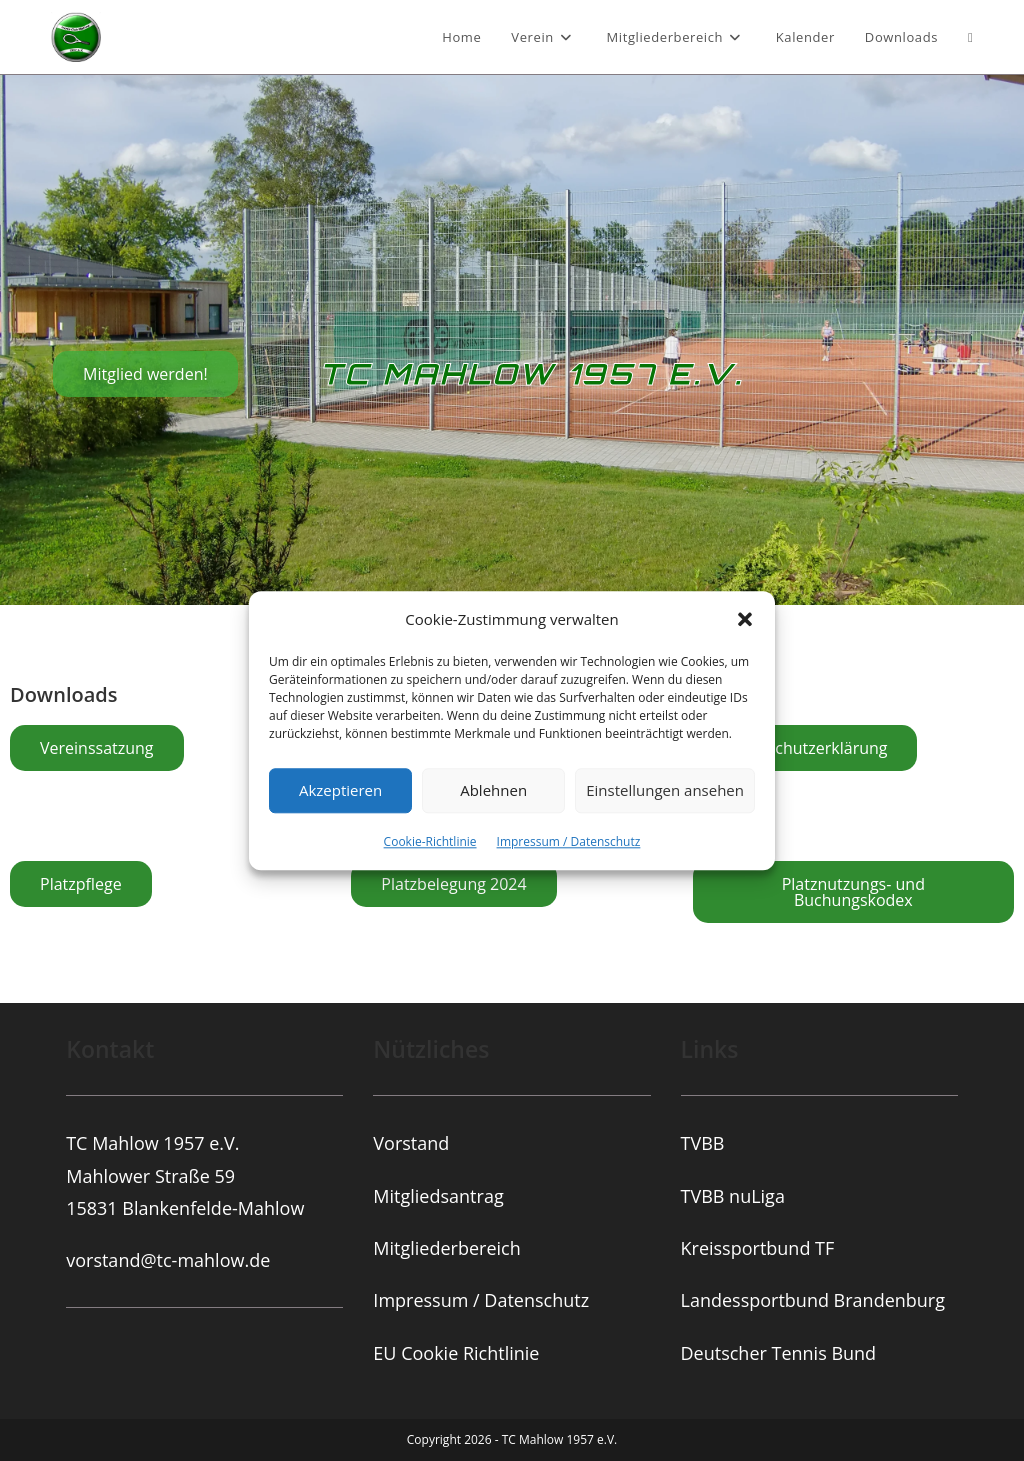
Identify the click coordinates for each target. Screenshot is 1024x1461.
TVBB (703, 1143)
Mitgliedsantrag (438, 1196)
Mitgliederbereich (446, 1248)
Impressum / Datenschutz (569, 841)
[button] (745, 619)
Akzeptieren (340, 790)
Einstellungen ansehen (665, 790)
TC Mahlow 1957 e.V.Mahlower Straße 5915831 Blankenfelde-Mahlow (185, 1175)
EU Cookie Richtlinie (456, 1353)
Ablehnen (493, 790)
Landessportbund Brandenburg (813, 1300)
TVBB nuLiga (733, 1196)
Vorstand (411, 1143)
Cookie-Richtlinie (430, 841)
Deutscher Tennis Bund (779, 1353)
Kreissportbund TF (758, 1248)
